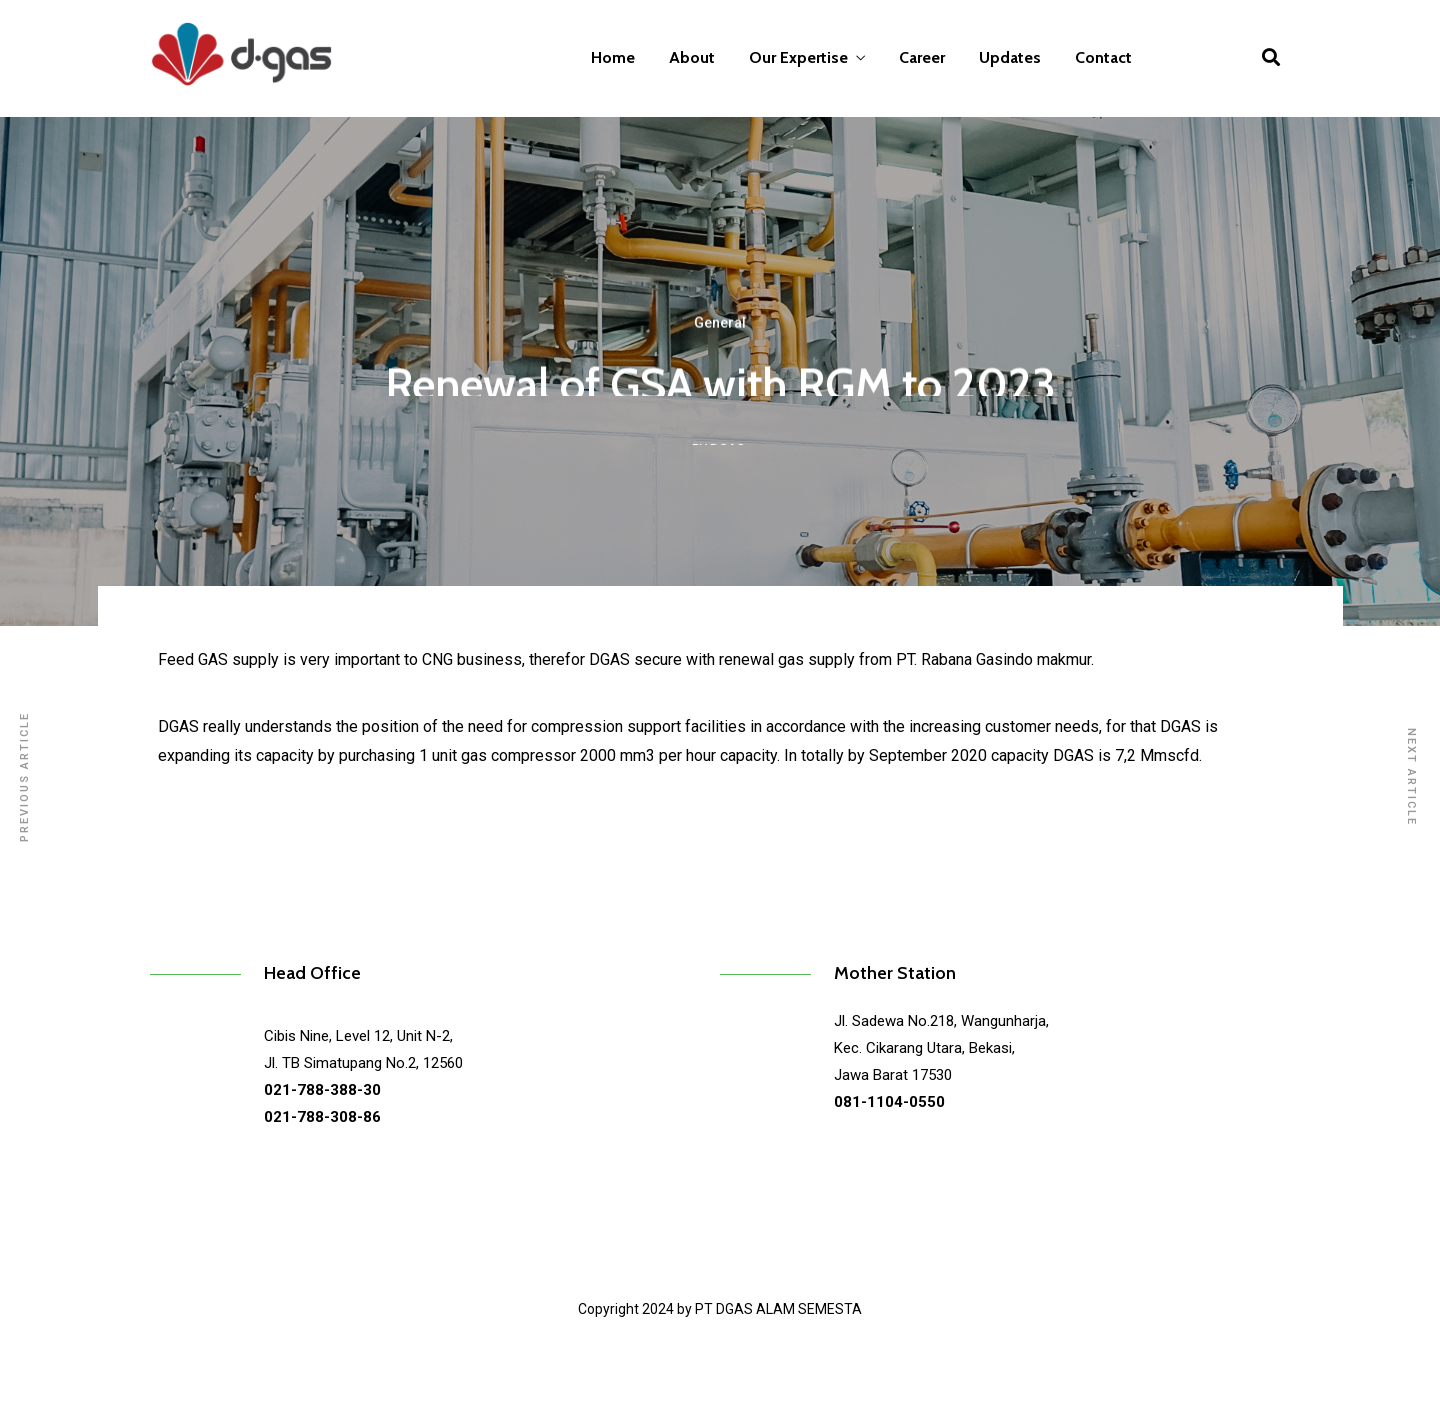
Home (613, 57)
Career (922, 57)
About (692, 57)
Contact (1103, 57)
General (720, 335)
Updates (1010, 57)
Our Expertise (798, 57)
